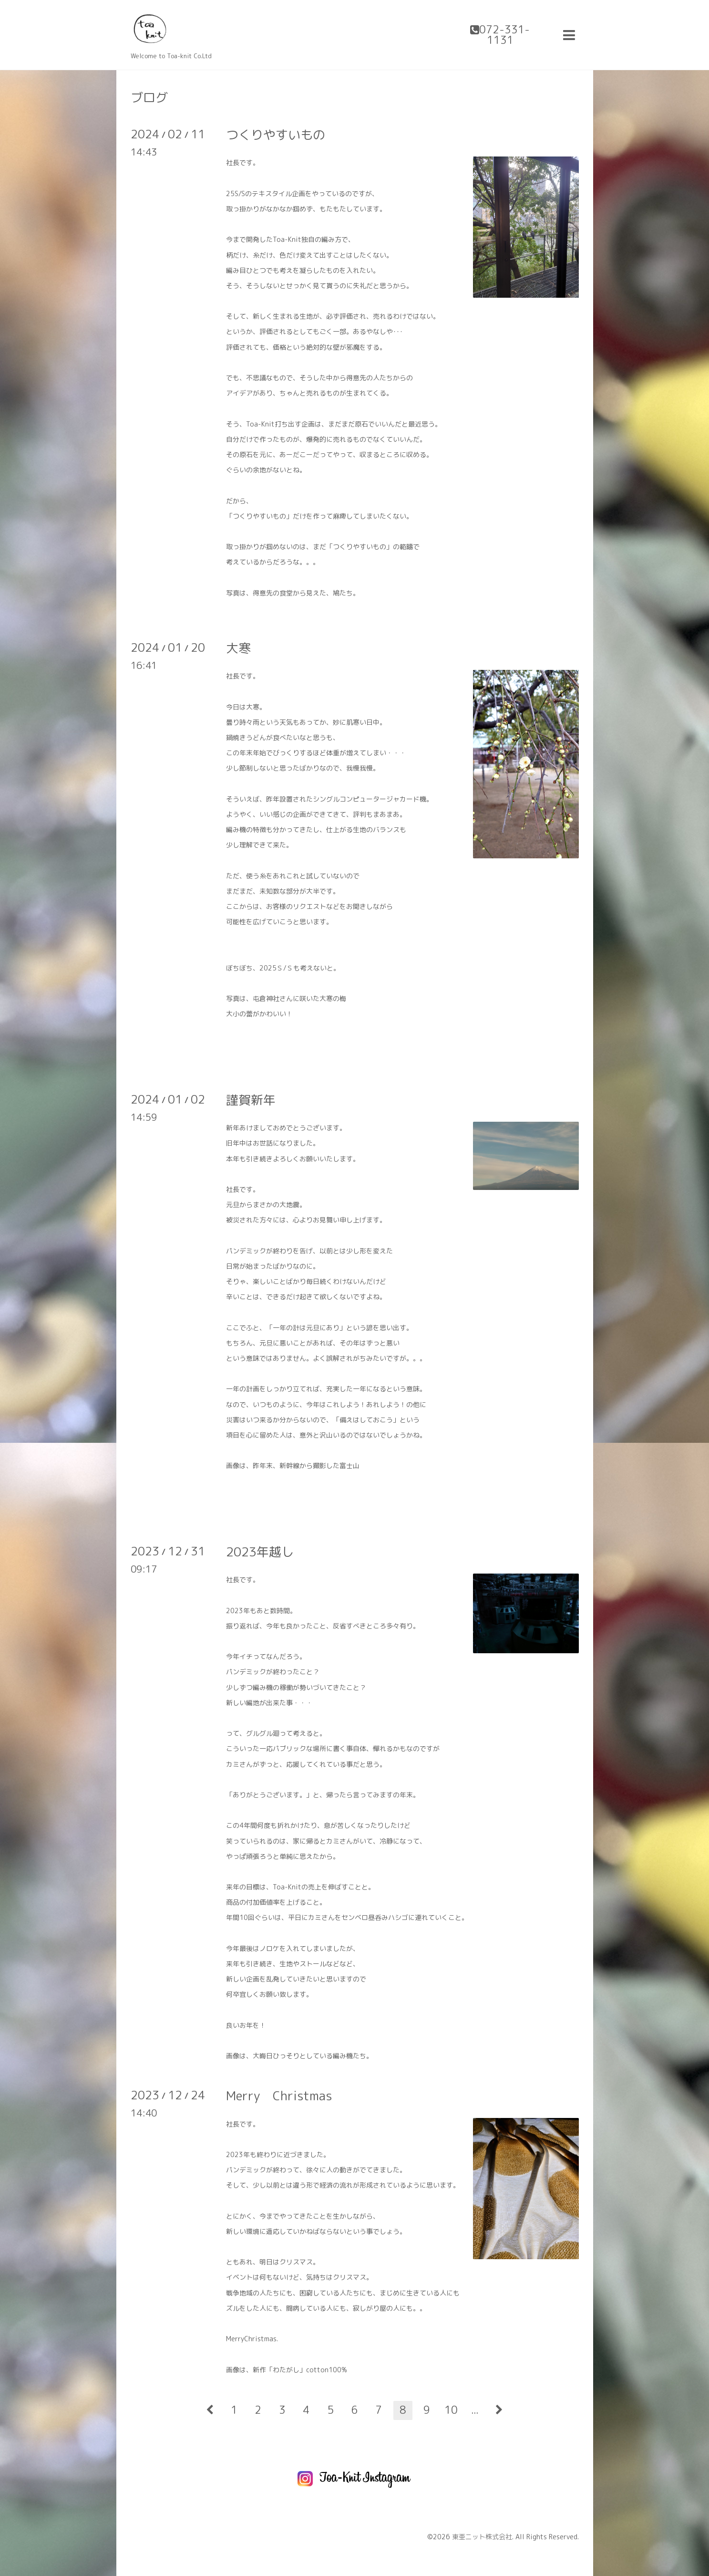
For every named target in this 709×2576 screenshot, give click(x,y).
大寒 (238, 648)
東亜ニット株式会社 (482, 2536)
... (475, 2409)
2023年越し (260, 1551)
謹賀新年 (251, 1099)
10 (451, 2409)
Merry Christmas (279, 2095)
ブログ (149, 97)
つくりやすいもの (275, 134)
